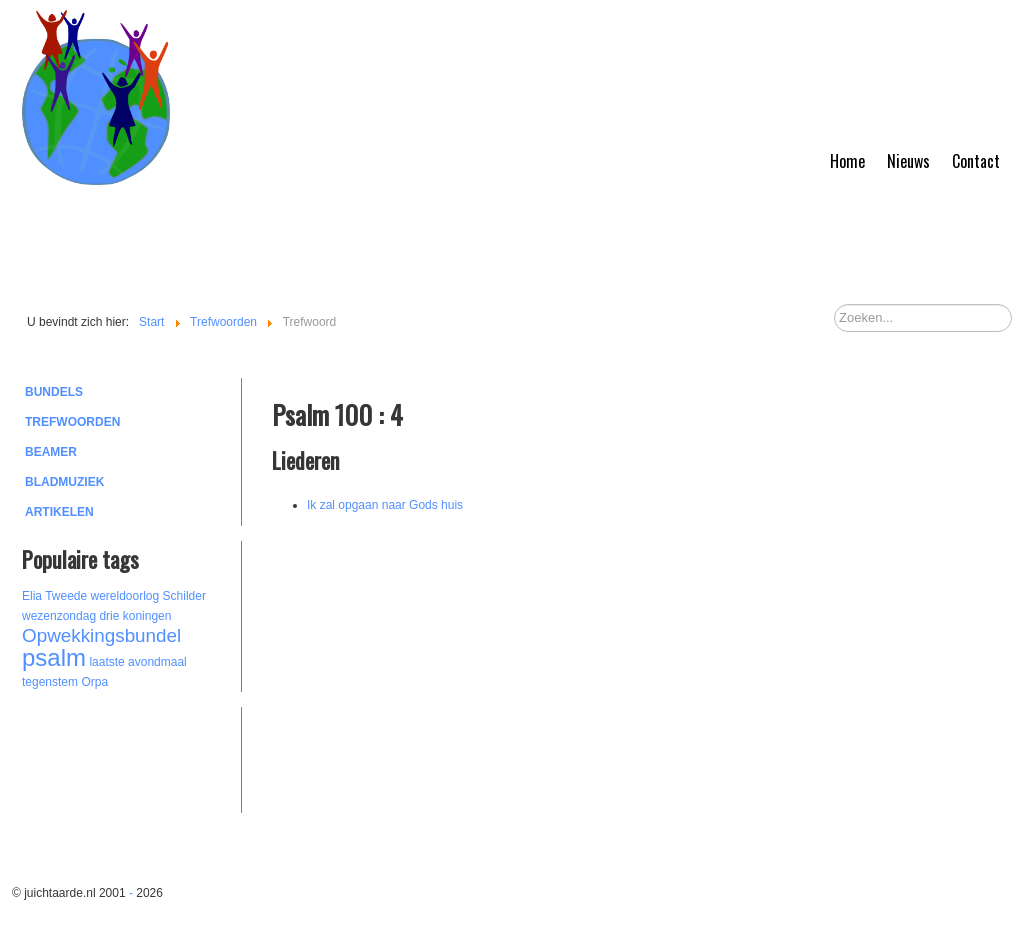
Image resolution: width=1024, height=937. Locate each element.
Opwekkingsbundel (101, 635)
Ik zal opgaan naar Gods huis (385, 505)
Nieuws (908, 161)
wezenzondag (59, 616)
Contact (976, 161)
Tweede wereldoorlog (102, 596)
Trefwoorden (72, 422)
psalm (54, 657)
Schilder (184, 596)
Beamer (51, 452)
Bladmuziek (64, 482)
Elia (32, 596)
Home (847, 161)
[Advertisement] (132, 757)
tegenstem (50, 682)
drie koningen (135, 616)
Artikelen (59, 512)
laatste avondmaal (137, 662)
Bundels (54, 392)
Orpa (94, 682)
